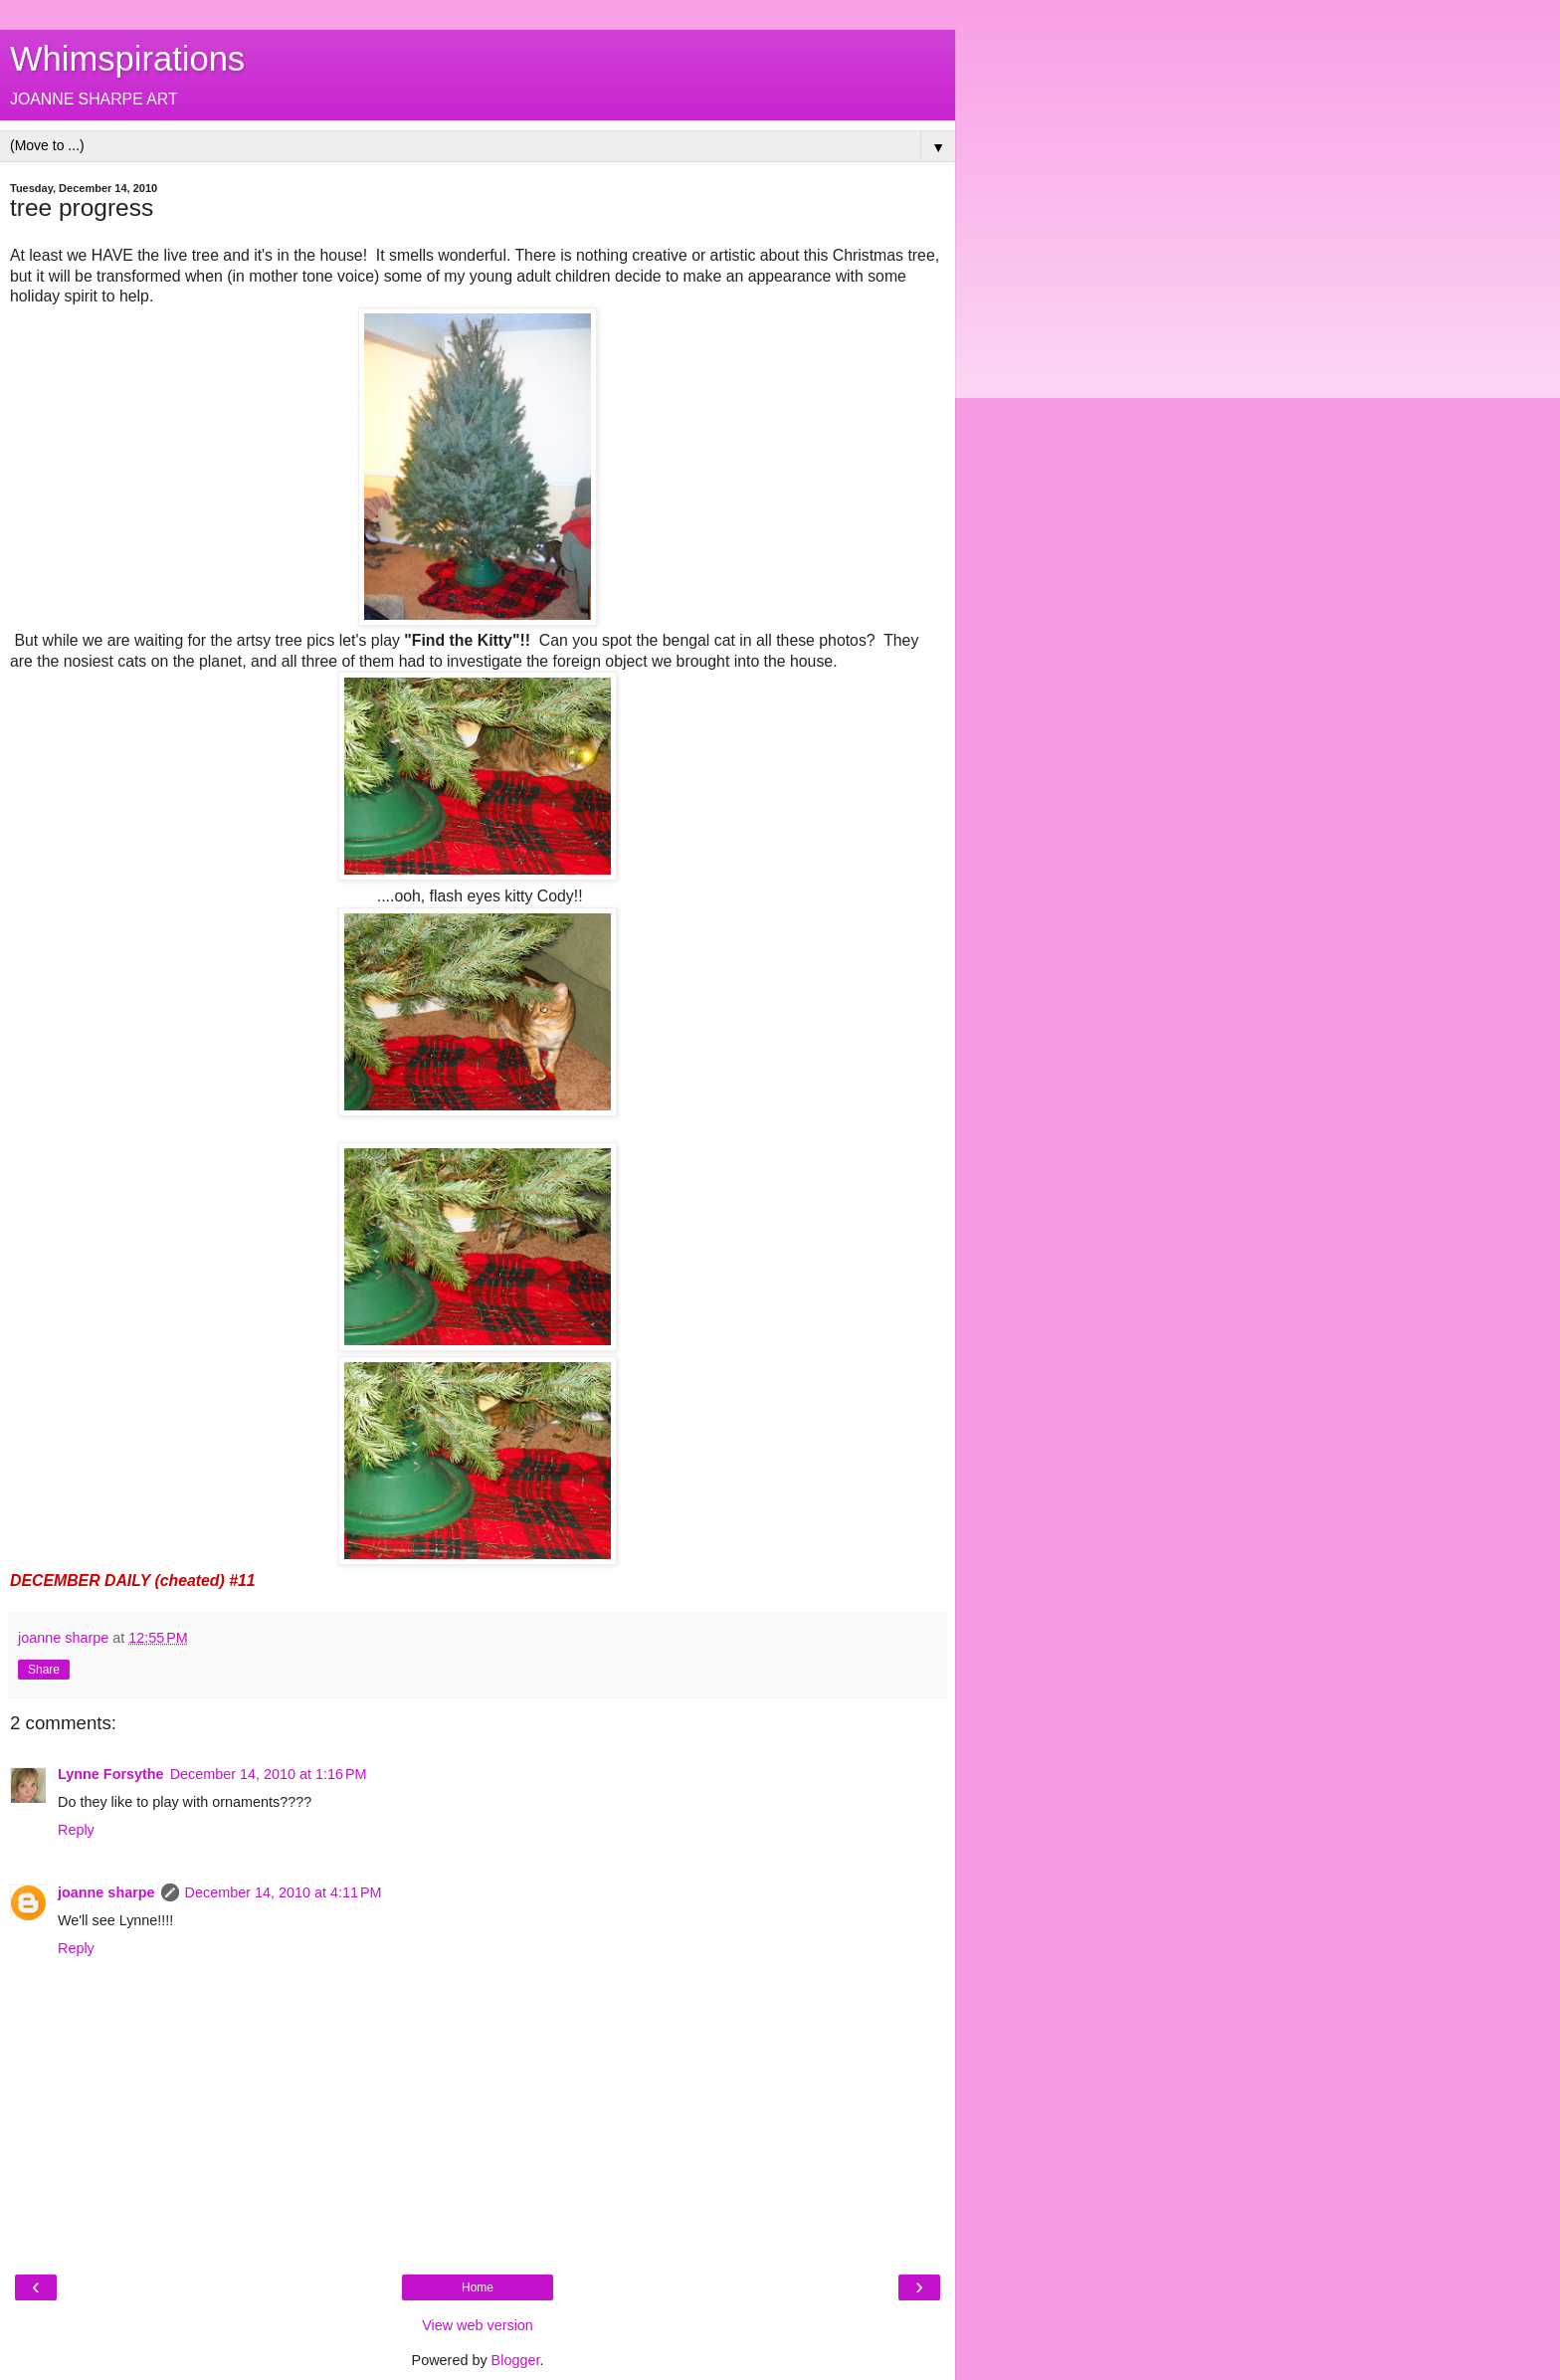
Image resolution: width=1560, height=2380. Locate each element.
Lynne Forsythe (111, 1774)
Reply (76, 1830)
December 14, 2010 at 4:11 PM (283, 1892)
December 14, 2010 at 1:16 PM (268, 1774)
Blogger (515, 2360)
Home (477, 2287)
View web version (477, 2325)
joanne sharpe (106, 1892)
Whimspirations (127, 59)
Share (44, 1670)
